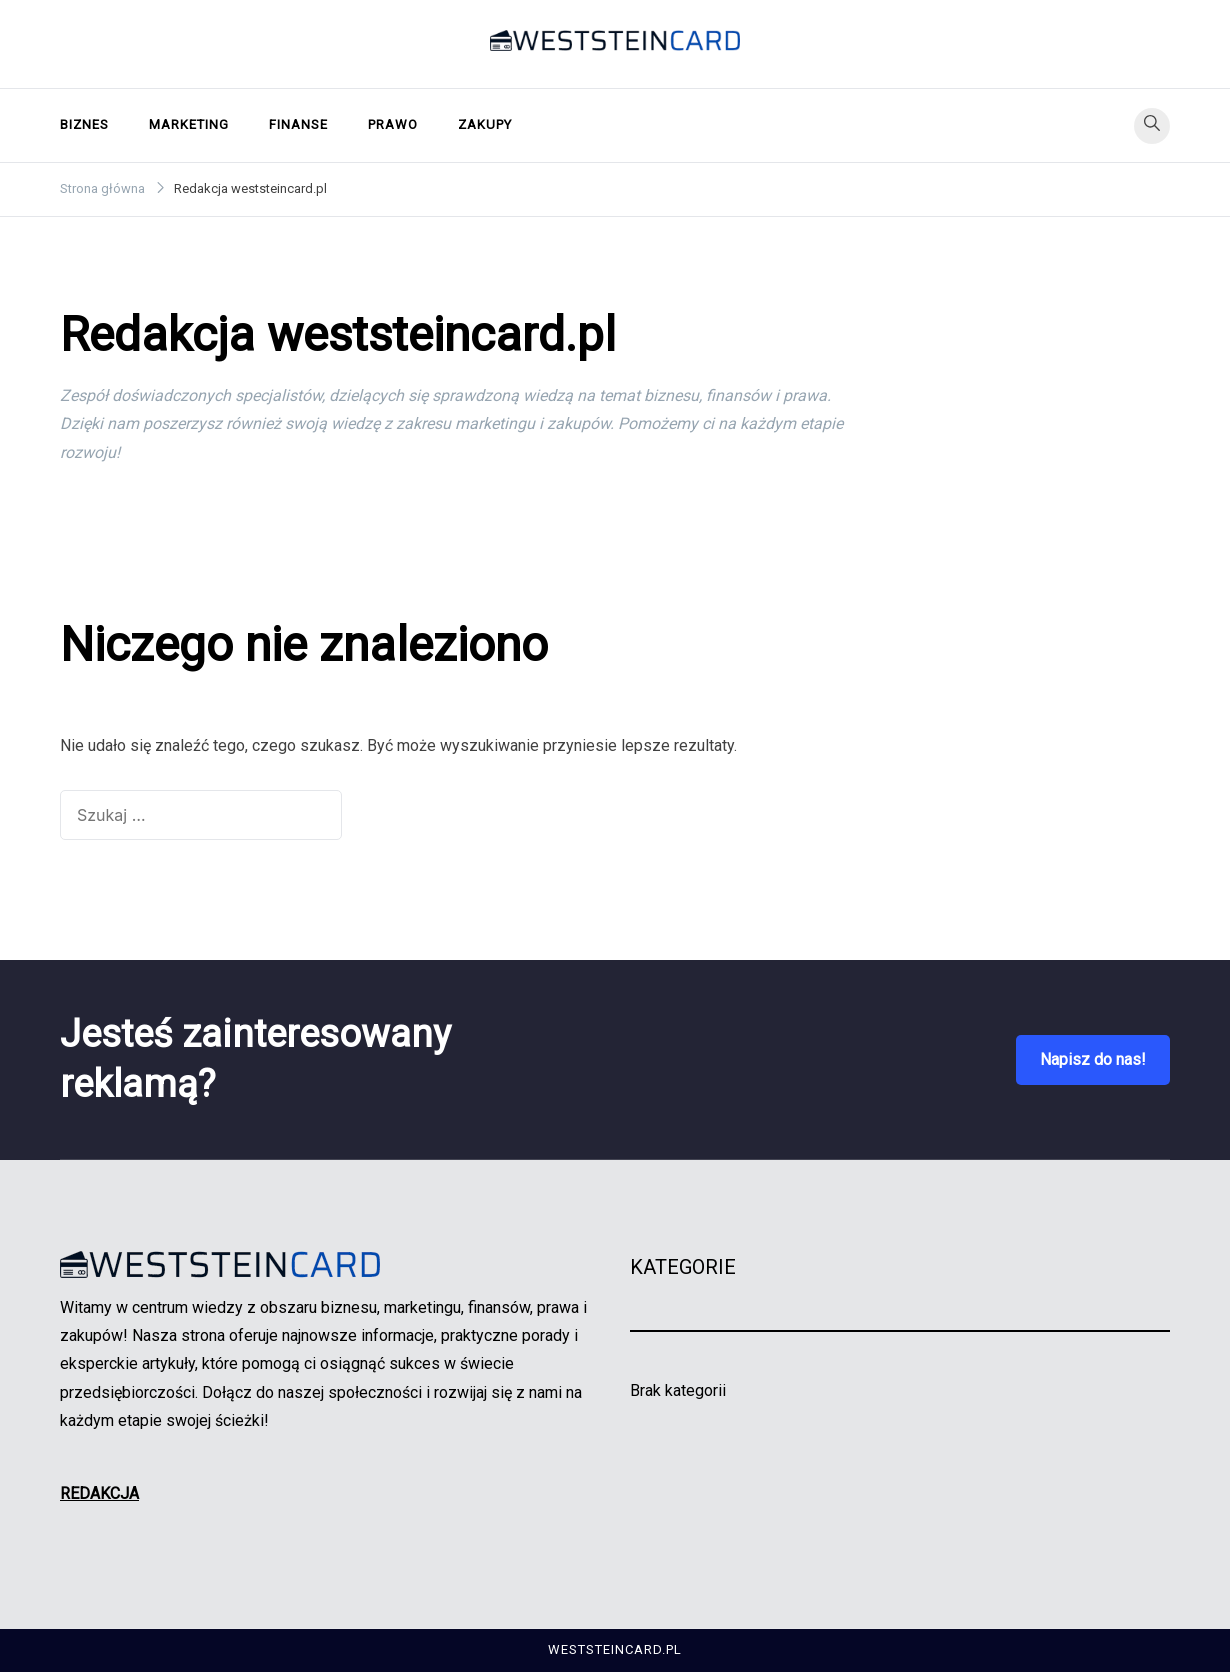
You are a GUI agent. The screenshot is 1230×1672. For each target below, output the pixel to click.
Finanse (298, 124)
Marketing (189, 124)
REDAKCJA (99, 1493)
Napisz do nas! (1093, 1059)
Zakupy (485, 124)
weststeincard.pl (615, 1649)
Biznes (84, 124)
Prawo (393, 124)
